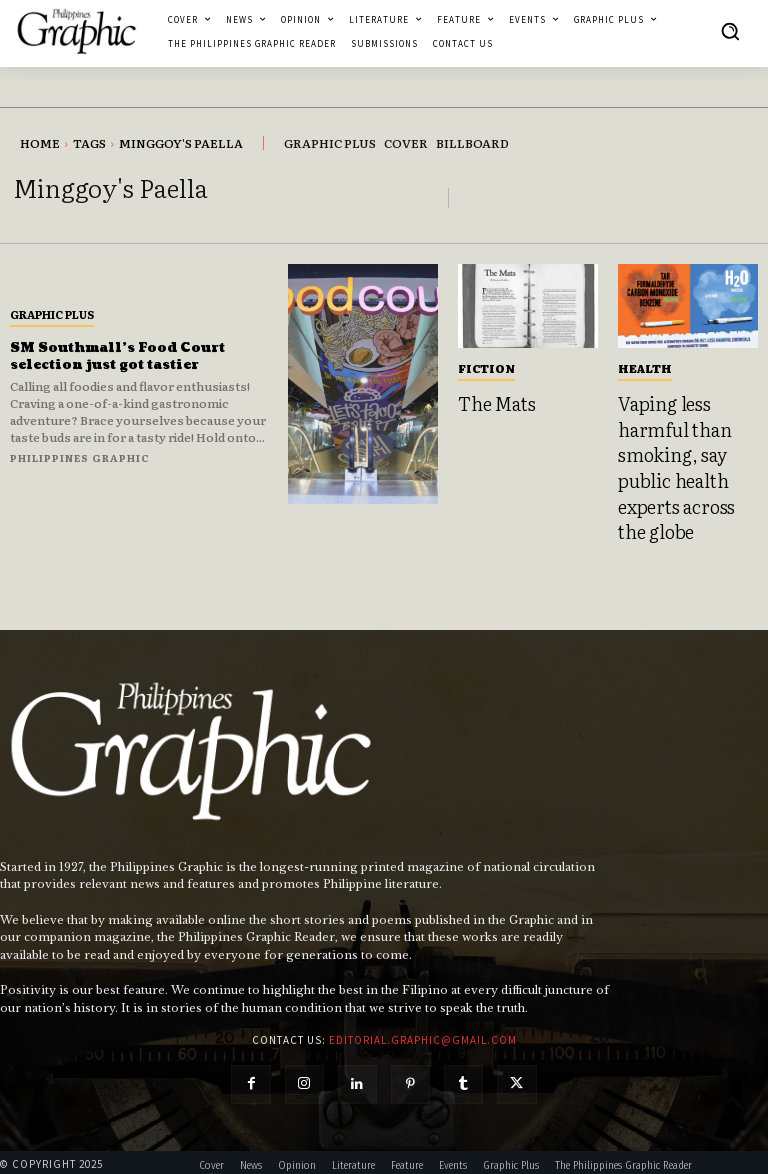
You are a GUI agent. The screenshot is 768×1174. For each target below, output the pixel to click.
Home (40, 143)
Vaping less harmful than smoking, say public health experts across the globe (682, 458)
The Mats (492, 402)
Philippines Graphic (80, 457)
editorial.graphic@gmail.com (423, 1020)
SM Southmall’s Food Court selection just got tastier (127, 356)
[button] (730, 31)
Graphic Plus (52, 314)
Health (645, 368)
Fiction (486, 368)
